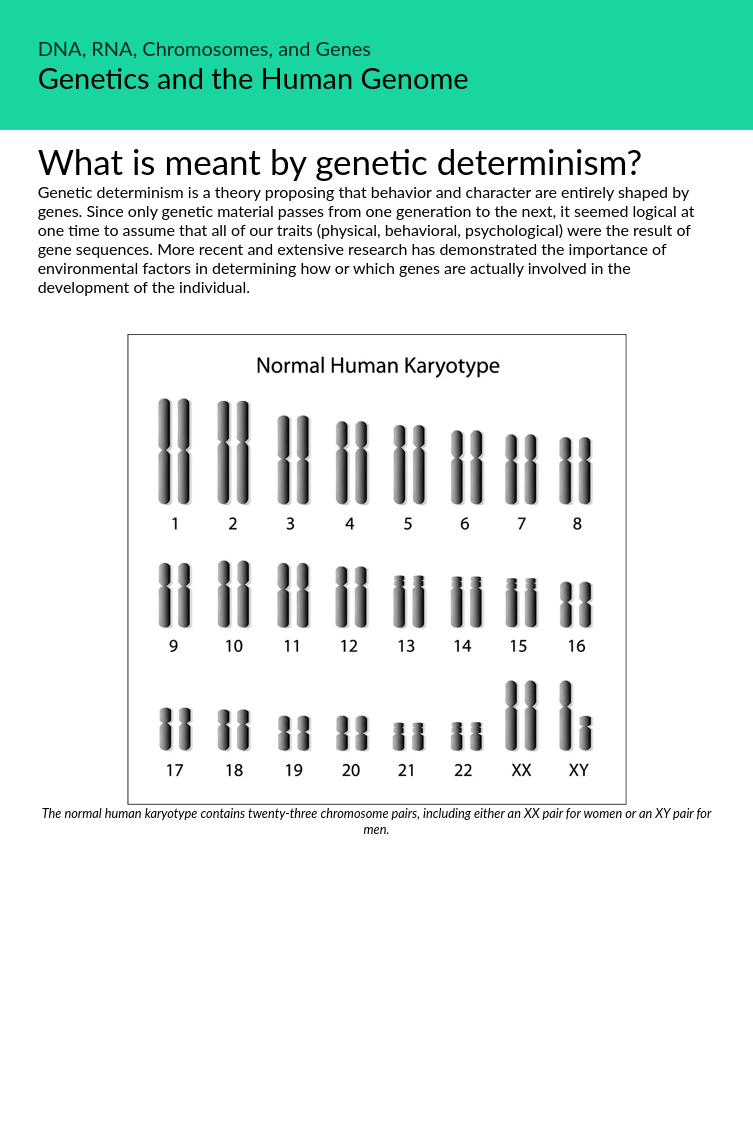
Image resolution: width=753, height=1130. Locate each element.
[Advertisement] (376, 987)
